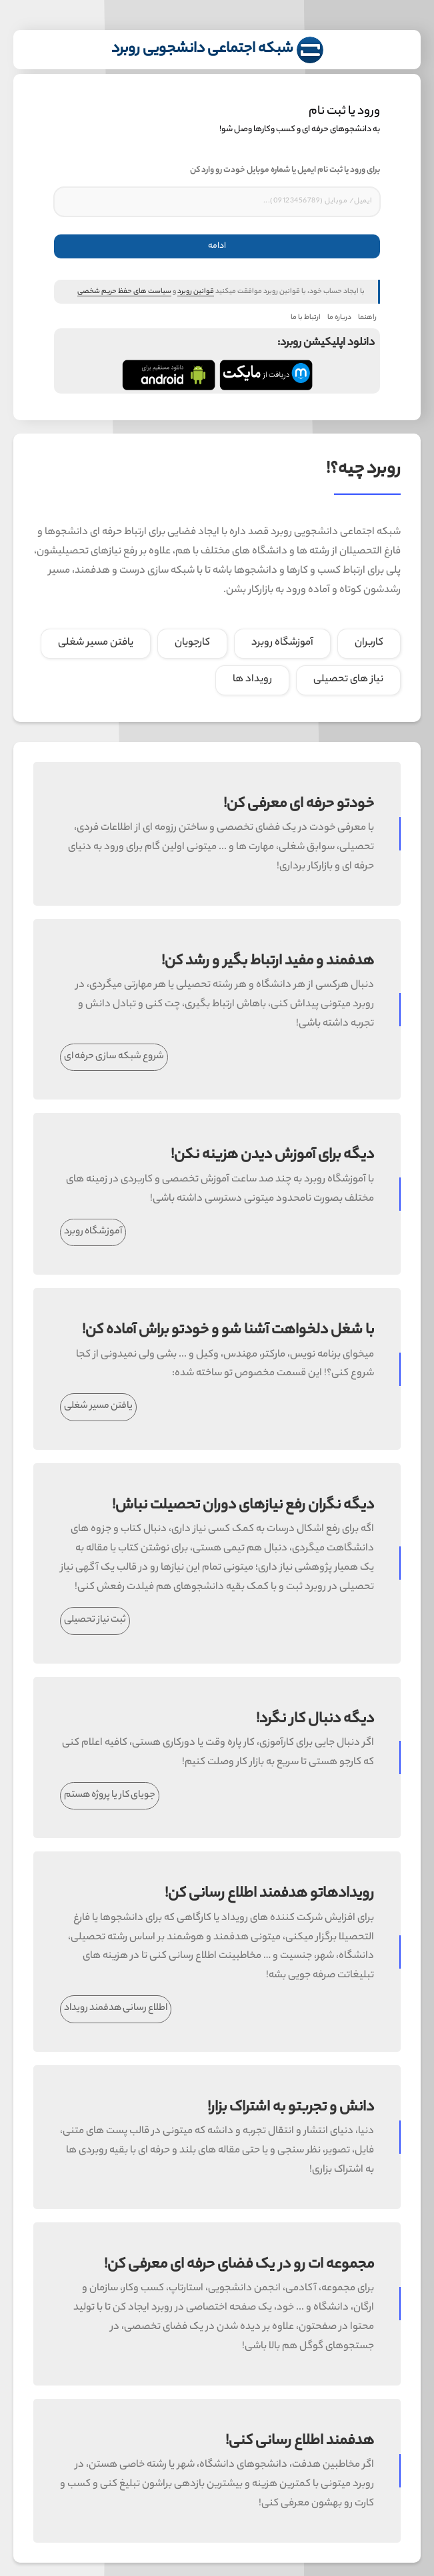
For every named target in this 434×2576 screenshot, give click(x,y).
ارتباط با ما (300, 318)
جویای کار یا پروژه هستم (115, 1795)
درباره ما (333, 318)
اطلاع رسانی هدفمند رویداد (121, 2009)
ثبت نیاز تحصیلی (101, 1620)
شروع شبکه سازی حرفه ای (120, 1057)
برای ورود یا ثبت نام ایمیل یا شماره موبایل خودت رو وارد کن (279, 170)
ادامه (211, 246)
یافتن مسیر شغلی (104, 1407)
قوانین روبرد (189, 292)
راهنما (361, 318)
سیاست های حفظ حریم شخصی (118, 292)
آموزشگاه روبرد (99, 1232)
